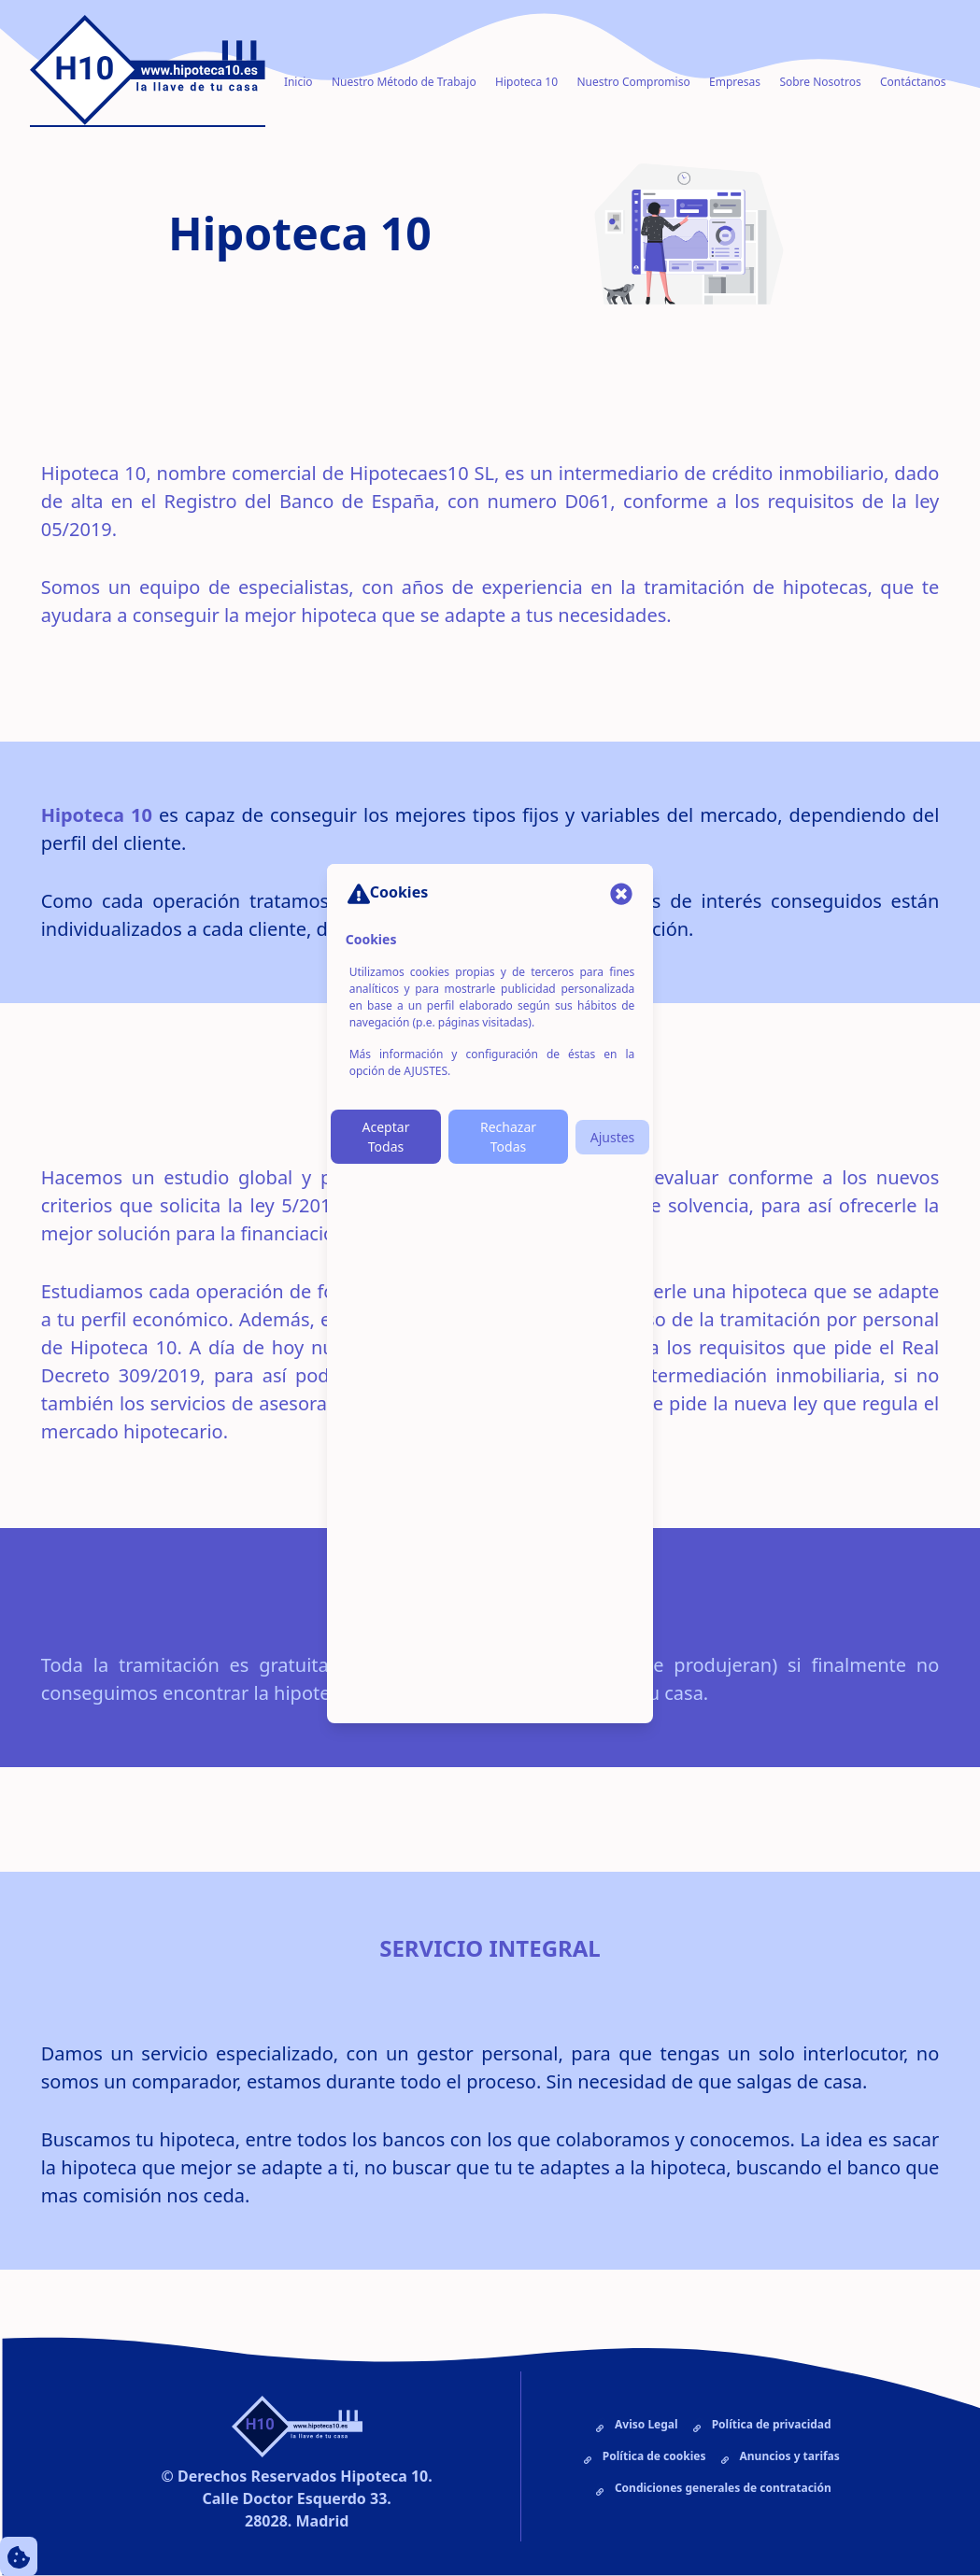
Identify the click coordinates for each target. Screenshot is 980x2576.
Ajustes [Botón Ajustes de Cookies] (612, 1137)
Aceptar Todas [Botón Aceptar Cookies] (386, 1136)
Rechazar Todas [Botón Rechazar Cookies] (508, 1136)
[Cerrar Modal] (621, 893)
